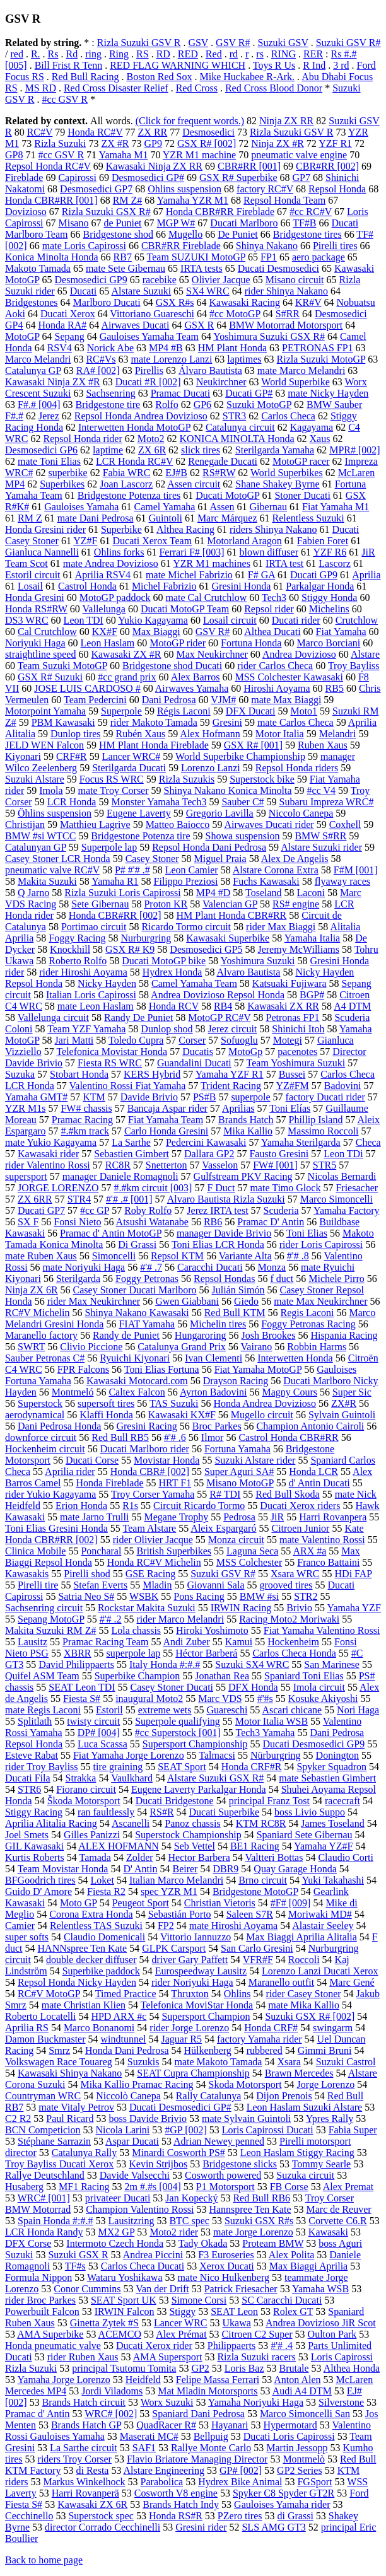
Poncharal (101, 1551)
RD (163, 54)
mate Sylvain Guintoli (246, 2118)
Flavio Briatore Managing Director (197, 2459)
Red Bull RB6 (261, 2198)
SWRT (31, 1346)
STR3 (234, 416)
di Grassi (295, 2515)
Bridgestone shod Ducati (172, 665)
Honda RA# (62, 325)
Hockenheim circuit (45, 1448)
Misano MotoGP (240, 1482)
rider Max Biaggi (280, 926)
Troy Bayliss (354, 665)
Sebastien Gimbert (131, 1153)
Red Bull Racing (85, 76)
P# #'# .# (132, 870)
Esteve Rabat (31, 1755)
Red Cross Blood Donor (273, 88)
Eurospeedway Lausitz (201, 1971)
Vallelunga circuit (53, 1017)
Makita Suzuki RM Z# (50, 1630)
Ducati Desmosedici (278, 268)
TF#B (304, 223)
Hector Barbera (199, 1857)
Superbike (121, 529)
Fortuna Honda (251, 643)
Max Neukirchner (212, 654)
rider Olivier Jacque (153, 1539)
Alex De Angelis (295, 858)
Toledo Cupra (135, 1040)
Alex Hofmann (210, 733)
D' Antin (140, 1868)
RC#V (40, 132)
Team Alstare (150, 1528)
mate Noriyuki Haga (84, 1267)
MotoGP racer (301, 461)
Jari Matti (74, 1040)
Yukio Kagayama (153, 620)
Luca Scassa (102, 1744)
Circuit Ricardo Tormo (199, 1505)
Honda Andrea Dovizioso (264, 1403)
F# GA (261, 574)
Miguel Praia (220, 858)
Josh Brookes (269, 1335)
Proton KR (165, 904)
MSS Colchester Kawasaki (289, 677)
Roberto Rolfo (78, 960)
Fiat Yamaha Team (165, 1119)
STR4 (79, 1199)
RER (313, 54)
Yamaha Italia (312, 938)
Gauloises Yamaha (81, 506)
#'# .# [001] (129, 1199)
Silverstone (341, 2402)
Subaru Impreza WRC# (326, 801)
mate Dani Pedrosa (95, 518)
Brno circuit (262, 1880)
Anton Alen (297, 2379)
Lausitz (32, 1641)
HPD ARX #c (118, 2016)
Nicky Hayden (107, 983)
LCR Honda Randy (44, 2232)
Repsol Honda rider (82, 438)
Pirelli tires (335, 245)
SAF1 (144, 2447)
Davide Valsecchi (135, 2175)
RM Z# (128, 200)
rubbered (265, 2050)
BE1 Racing (254, 1846)
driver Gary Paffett (190, 1959)
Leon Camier (191, 870)
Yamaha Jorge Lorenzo (63, 2379)
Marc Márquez (227, 518)
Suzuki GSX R (78, 2254)
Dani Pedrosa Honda (59, 1426)
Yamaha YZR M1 (192, 200)
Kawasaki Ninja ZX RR (154, 166)
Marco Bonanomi (99, 2027)
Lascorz (335, 563)
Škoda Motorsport (83, 1800)
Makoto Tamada (38, 268)
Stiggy (182, 2311)
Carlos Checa (288, 416)
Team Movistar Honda (63, 1868)
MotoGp (245, 1051)
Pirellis (149, 370)
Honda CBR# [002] (149, 1471)
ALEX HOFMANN (118, 1846)
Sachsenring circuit (44, 1607)
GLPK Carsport (174, 1948)
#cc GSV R (65, 99)
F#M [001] (356, 870)
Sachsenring (110, 393)
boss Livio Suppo (309, 1812)
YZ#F (85, 540)
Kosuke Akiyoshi (323, 1698)
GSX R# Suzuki (50, 677)
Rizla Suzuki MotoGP (321, 359)
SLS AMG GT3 (273, 2527)
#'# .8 (298, 1255)
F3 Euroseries (226, 2254)
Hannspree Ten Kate (250, 2209)
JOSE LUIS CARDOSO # (87, 688)
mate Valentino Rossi (322, 1539)
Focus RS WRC (111, 779)
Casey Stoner (152, 858)
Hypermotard (290, 2425)
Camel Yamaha (164, 506)
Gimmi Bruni (325, 2050)
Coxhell (345, 824)
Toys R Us (274, 65)
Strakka (81, 1778)
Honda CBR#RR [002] (115, 915)
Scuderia (281, 1210)
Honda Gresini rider (45, 529)
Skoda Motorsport (245, 2084)
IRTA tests (201, 268)
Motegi (287, 1040)
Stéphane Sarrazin (54, 2141)
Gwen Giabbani (187, 1301)
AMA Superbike (50, 2334)
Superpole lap (109, 847)
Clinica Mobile (35, 1551)
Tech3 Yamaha (265, 1732)
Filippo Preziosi (186, 881)
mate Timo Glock (285, 1187)
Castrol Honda (87, 586)
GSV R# (233, 42)
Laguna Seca (252, 1551)
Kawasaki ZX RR (283, 1006)
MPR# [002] (354, 450)
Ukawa (237, 2322)
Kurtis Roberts (34, 1857)
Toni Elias (306, 1233)
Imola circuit (319, 1687)
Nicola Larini (123, 2129)
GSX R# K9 (130, 949)
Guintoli (165, 518)
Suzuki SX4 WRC (252, 1664)
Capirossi (77, 177)
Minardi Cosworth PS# (178, 2152)
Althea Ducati (272, 631)
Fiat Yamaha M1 (335, 506)
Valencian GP (229, 904)
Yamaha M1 (123, 154)
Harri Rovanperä (85, 2493)
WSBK (143, 1596)
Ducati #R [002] (148, 381)
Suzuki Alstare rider (254, 1460)
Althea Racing (185, 529)
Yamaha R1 (114, 881)
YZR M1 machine (199, 154)
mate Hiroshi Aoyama (233, 1925)
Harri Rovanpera (332, 1517)
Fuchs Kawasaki (266, 881)
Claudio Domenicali (104, 1937)
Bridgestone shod (118, 234)
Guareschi (227, 1710)
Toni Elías (289, 1108)
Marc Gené (352, 1982)
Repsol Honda (337, 189)
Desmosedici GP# (148, 177)
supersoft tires (106, 1403)
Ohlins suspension (184, 189)
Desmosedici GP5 (206, 949)
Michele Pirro (336, 1278)
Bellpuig (211, 2436)
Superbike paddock (101, 1971)
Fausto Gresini (278, 1153)
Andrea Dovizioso (299, 654)
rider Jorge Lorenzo (189, 2027)
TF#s (75, 2266)
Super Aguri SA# (239, 1471)
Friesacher (357, 1187)
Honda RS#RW (36, 608)
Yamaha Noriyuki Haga (255, 2402)
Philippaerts (231, 2345)
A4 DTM (352, 1006)
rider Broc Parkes (40, 2300)
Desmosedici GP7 (96, 189)
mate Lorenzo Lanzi (172, 359)
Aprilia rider (70, 1471)
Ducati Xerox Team (152, 540)
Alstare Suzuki (141, 291)
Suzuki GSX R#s (259, 2220)
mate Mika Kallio (303, 2005)
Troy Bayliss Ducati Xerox (59, 2164)
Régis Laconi (184, 711)
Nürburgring (275, 1755)
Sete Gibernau (100, 904)
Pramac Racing (82, 1119)
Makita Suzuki (47, 881)
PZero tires (240, 2515)
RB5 (334, 688)
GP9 (152, 143)
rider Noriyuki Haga (192, 1982)
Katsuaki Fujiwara (289, 983)
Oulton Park (332, 2334)
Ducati (83, 291)
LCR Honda (71, 801)
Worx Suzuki (167, 2402)
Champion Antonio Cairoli (311, 1426)
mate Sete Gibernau (125, 268)
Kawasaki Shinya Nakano (70, 2073)
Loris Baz (244, 2368)
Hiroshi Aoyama (276, 688)
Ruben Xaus (323, 745)
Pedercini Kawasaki (206, 1142)
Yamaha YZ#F (323, 1846)
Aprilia (366, 574)
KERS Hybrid (152, 1074)
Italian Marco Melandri (176, 1880)
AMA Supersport (167, 2357)
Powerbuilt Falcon (42, 2311)
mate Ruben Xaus (41, 1255)
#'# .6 (175, 1437)
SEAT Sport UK (123, 2300)
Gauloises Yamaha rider (282, 2504)
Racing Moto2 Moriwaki (289, 1619)
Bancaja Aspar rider (167, 1108)
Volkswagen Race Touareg (58, 2061)
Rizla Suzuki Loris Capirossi (122, 892)
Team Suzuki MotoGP (62, 665)
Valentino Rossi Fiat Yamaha (127, 1085)
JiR (277, 1517)
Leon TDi (343, 1153)
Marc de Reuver (339, 2209)
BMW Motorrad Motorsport (285, 325)
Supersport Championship (195, 1744)
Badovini (342, 1085)
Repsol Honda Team (284, 200)
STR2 (305, 1596)
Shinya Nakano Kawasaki (137, 1312)
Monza (272, 1267)
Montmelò (304, 2459)
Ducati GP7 (41, 1210)
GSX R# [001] (253, 745)
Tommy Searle (321, 2164)
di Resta (92, 2470)
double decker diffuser (91, 1959)
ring (93, 54)
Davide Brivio (149, 1097)
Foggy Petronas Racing (308, 1324)
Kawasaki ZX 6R (92, 2504)
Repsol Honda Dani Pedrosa (209, 847)
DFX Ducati (251, 711)
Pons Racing (198, 1596)
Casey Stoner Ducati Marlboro (135, 1290)
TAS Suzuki (173, 1403)
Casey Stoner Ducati (172, 1687)
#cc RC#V (311, 211)
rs (260, 54)
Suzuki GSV (283, 42)
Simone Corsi (199, 2300)
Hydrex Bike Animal (240, 2481)
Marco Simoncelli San (305, 2413)
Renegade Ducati (222, 461)
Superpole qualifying (177, 1721)
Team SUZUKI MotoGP (196, 257)
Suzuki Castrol (346, 2061)
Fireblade (24, 177)
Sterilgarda (78, 1278)
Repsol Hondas (224, 1278)
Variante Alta (245, 1255)
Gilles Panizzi (92, 1834)
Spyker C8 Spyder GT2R (283, 2493)
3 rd (341, 65)
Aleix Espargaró (223, 1528)
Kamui (239, 1641)
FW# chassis (86, 1108)
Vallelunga (104, 608)
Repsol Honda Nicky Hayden (77, 1982)
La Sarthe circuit (83, 2447)
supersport (26, 1176)
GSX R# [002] (206, 143)
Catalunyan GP (35, 847)
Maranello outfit (281, 1982)
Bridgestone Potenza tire (140, 835)
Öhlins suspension (54, 813)
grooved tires (286, 1585)
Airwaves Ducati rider (269, 824)
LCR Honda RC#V (134, 461)
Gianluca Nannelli (42, 552)
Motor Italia (279, 733)
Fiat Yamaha (341, 631)
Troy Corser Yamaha (152, 1494)
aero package (318, 257)
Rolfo (166, 404)
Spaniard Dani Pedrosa (198, 2413)
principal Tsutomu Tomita (124, 2368)
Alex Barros (195, 677)
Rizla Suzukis (186, 779)
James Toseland (332, 1823)
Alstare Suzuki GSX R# (215, 1778)
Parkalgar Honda (320, 586)
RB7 (123, 257)
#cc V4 (321, 790)
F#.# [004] (39, 404)
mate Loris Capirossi (84, 245)
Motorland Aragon (244, 540)
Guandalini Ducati (194, 1063)
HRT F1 (175, 1482)
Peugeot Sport (140, 1902)
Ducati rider (296, 620)
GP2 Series (299, 2470)
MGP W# (175, 223)
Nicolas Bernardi (342, 1176)
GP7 (301, 177)
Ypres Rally (329, 2118)
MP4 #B (166, 347)
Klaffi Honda (106, 1414)
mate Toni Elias (49, 461)
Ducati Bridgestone (175, 1800)
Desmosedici (208, 132)
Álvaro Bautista (210, 370)
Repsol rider (269, 608)
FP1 (268, 257)
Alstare (365, 654)
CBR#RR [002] (327, 166)
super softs (27, 1937)
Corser (192, 1040)
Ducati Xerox (67, 313)
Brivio (299, 1607)
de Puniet (122, 223)
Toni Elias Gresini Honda (56, 1528)
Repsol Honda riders (297, 767)
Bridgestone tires (307, 234)
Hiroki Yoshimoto (212, 1630)
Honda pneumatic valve (53, 2345)
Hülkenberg (207, 2050)
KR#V (308, 302)
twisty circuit (93, 1721)
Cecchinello (29, 2515)
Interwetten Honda (295, 1358)
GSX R (199, 325)
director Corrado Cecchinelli (102, 2527)
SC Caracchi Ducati (282, 2300)
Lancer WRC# (131, 756)
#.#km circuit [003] (153, 1187)
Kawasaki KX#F (182, 1414)
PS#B (204, 1097)
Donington (337, 1755)
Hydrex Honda (172, 972)
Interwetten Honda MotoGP (134, 427)
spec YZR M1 (169, 1891)
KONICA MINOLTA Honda (236, 438)
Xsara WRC (295, 1573)
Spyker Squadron (331, 1766)
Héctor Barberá (206, 1653)
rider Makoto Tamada (153, 722)
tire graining (118, 1766)
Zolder (139, 1857)
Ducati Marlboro (244, 223)
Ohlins (237, 1993)
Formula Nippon (38, 2277)
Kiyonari (23, 756)
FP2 (166, 1925)
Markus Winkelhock (84, 2481)
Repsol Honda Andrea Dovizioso (141, 416)
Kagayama (311, 427)
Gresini (227, 722)
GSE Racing (151, 1573)
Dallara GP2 (209, 1153)
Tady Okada (203, 2243)
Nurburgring (146, 938)
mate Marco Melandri (301, 370)
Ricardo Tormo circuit (186, 926)
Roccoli (304, 1959)
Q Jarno (33, 892)
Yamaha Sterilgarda (301, 1142)
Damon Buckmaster (45, 2039)
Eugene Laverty (139, 813)
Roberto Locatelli (40, 2016)
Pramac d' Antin (37, 2413)
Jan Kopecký (191, 2198)
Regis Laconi (307, 1312)
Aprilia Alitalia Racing (51, 1823)
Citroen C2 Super (257, 2334)
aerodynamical (34, 1414)
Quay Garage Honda (295, 1868)
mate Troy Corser (113, 790)
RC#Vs (100, 359)
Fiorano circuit (86, 1789)
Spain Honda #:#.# (55, 2220)
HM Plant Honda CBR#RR (232, 915)
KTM (94, 1097)
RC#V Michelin (37, 1312)
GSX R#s (175, 302)
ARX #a (309, 1551)
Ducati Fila (27, 1778)
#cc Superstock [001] (178, 1732)
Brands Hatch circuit (84, 2402)
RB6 (213, 1221)
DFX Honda (253, 1687)
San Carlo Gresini (257, 1948)
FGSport (314, 2481)
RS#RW (218, 472)
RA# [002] (98, 370)
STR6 (29, 1789)
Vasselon (220, 1165)
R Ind (314, 65)
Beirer (184, 1868)
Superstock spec (101, 2515)
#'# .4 (282, 2345)
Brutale (293, 2368)
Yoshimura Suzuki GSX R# (269, 336)
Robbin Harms (316, 1346)
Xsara (288, 2061)
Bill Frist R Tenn (69, 65)
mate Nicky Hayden (328, 393)
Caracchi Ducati (210, 1267)
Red (214, 54)
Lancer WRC (181, 2322)
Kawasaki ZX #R (126, 654)
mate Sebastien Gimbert (327, 1778)
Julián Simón (238, 1290)
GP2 (200, 2368)
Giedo (246, 1301)
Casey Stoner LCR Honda (57, 858)
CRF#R (71, 756)
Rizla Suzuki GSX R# (106, 211)
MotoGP (22, 336)
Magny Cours (289, 1392)
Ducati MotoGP (227, 495)
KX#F (104, 631)
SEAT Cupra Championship (193, 2073)
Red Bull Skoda (287, 1494)
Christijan (25, 824)
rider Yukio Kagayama (50, 1494)
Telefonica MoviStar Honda (197, 2005)
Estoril (109, 1710)
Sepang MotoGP (51, 1619)
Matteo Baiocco (178, 824)
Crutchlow (357, 620)
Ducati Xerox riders (300, 1505)
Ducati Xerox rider (154, 2345)
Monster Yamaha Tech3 (158, 801)
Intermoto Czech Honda (114, 2243)
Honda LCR (313, 1471)
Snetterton (166, 1165)
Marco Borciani (328, 643)
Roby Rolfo (148, 1210)
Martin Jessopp (296, 2447)
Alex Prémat (181, 2334)
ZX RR (153, 132)
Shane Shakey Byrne (277, 484)
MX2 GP (116, 2232)
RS (142, 54)
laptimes (244, 359)
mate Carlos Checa (295, 722)
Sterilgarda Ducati (129, 767)
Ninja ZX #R (277, 143)
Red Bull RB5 (120, 1437)
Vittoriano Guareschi (152, 313)
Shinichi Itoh (298, 1028)
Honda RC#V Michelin (154, 1562)
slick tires (200, 450)
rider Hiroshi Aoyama (83, 972)
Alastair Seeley (322, 1925)
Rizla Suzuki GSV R (139, 42)
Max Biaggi (156, 631)
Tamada (95, 1857)
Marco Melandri (38, 359)
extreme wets (165, 1710)
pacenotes (297, 1051)
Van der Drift (162, 2288)
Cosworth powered (223, 2175)
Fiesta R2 (106, 1891)
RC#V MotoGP (49, 1993)
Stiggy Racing (33, 1812)
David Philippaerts (76, 1664)
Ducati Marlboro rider (144, 1448)
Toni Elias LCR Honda (218, 1244)
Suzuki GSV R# (348, 42)
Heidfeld (143, 2379)
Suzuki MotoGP (258, 404)
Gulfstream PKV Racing (243, 1176)
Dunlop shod (166, 1028)
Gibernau (269, 506)
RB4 (223, 1006)
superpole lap (133, 1653)
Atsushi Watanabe (152, 1221)
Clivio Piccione (91, 1346)
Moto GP (78, 1902)
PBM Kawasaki (63, 722)
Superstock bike (262, 779)
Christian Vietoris (219, 1902)
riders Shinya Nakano (273, 529)
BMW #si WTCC (40, 835)
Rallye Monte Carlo (211, 2447)
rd (234, 54)
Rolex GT (293, 2311)
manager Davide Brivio (224, 1233)
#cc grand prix (127, 677)
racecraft (342, 1800)
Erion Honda (81, 1505)
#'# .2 (111, 1619)
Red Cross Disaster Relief (116, 88)
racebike (160, 279)
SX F (28, 1221)
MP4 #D (213, 892)
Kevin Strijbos (158, 2164)
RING (283, 54)
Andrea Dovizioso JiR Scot (321, 2322)
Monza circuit (236, 1539)
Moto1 (303, 711)
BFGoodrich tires (40, 1880)
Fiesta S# (81, 1698)
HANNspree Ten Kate (82, 1948)
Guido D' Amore (38, 1891)
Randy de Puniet (126, 1335)
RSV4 (59, 347)
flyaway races (342, 881)
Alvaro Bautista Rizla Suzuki (226, 1199)
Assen (221, 506)
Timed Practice (125, 1993)
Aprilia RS (27, 2027)
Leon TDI (83, 620)
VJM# (223, 699)
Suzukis (143, 2061)
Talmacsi (217, 1755)
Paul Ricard (69, 2118)
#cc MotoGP (234, 313)
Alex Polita (291, 2254)
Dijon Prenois (284, 2095)
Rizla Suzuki (60, 143)
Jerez (48, 416)
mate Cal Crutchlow (206, 597)
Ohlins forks (119, 552)
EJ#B (176, 472)
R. (35, 54)
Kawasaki (328, 2232)
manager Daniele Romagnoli (120, 1176)
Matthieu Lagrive (95, 824)
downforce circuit (40, 1437)
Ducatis (197, 1051)
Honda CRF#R (251, 1766)
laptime (108, 450)
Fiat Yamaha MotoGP (258, 1369)
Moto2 (151, 438)
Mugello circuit (262, 1414)
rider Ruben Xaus (83, 2357)
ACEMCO (119, 2334)
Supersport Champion (205, 2016)
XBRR (77, 1653)
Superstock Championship (188, 1834)
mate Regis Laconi (43, 1710)
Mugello (185, 234)
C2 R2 (18, 2118)
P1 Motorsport (225, 2186)
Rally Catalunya (209, 2095)
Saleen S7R (249, 1914)
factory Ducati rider (325, 1097)
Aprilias (238, 1108)
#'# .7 (151, 1267)
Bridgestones (31, 302)
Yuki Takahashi (332, 1880)
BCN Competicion (43, 2129)
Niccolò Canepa (128, 2095)
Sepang (70, 336)
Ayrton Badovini (213, 1392)
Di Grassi (137, 1244)
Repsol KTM (177, 1255)
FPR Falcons (83, 1369)
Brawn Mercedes (299, 2073)
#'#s (265, 1698)
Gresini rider (200, 2527)
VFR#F (258, 1959)
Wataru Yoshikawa (125, 2277)
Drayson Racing (236, 1380)
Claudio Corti (345, 1857)
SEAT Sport (182, 1766)
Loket (102, 1880)
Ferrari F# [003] (191, 552)
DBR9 (225, 1868)
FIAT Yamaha (147, 1324)
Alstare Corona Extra (276, 870)
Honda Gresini (34, 597)
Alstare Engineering (164, 2470)
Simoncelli (114, 1255)
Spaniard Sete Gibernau (305, 1834)
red (16, 54)
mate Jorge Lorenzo (253, 2232)
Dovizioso (26, 211)
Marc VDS (220, 1698)
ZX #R (115, 143)
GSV (198, 42)
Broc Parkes (217, 1426)
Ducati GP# (248, 393)
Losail (30, 586)
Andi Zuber (186, 1641)
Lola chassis (136, 1630)
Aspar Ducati (132, 2141)
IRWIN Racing (241, 1607)
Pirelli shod (87, 1573)
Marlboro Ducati (107, 302)
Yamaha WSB (320, 2288)
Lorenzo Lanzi (210, 767)
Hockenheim (293, 1641)
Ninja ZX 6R (31, 1290)
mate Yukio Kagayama (50, 1142)
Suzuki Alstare (34, 779)
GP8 (14, 154)
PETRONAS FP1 (317, 347)
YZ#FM (292, 1085)
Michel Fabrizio (164, 586)
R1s (130, 1505)
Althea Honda (352, 2368)
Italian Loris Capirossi (91, 994)
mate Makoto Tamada (218, 2061)
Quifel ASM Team (42, 1675)
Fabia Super (353, 2129)
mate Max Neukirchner (320, 1301)
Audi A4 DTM (302, 2391)
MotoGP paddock (115, 597)
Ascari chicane (292, 1710)
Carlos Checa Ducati (142, 2266)
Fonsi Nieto (77, 1221)
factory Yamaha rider (259, 2039)
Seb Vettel (194, 1846)
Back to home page (44, 2560)
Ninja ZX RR (286, 120)
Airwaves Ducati (135, 325)
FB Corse (289, 2186)
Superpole (121, 711)
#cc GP (94, 1210)
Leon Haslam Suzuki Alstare (305, 2107)
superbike (67, 472)
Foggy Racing (77, 938)
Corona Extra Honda (90, 1914)
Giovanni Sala (215, 1585)
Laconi (311, 892)
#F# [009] (291, 1902)
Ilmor (212, 1437)
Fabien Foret (322, 540)
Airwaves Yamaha (191, 688)
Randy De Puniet (138, 1017)
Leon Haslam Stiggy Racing (297, 2152)
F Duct (221, 1187)
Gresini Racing (146, 1426)
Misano (73, 223)
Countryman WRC (43, 2095)
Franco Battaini (328, 1562)
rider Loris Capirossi (321, 1244)
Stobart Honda (79, 1074)
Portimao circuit (94, 926)
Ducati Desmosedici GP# (180, 2107)
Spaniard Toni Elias (304, 1675)
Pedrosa (239, 1517)
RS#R (161, 1812)
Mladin (157, 1585)
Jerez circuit (232, 1028)
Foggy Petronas (146, 1278)
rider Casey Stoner (303, 1993)
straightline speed (40, 654)
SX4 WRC (208, 291)
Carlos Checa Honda (294, 1653)
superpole (250, 1097)
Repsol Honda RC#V (48, 166)
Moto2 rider (173, 2232)
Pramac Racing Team (105, 1641)
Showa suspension (243, 835)
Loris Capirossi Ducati (267, 2129)
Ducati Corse (92, 1460)
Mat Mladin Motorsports (207, 2391)
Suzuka (20, 1074)
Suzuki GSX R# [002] (309, 2016)
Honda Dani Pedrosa (126, 2050)
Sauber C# (242, 801)
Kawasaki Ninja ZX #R (52, 381)
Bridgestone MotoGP (255, 1891)
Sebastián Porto (179, 1914)
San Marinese (332, 1664)
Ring (119, 54)
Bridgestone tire (108, 404)
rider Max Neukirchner (94, 1301)
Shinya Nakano (267, 245)
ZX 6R (152, 450)
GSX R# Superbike (238, 177)
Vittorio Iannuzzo (195, 1937)
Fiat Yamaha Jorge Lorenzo (128, 1755)
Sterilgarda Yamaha (274, 450)
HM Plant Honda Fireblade (154, 745)
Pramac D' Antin (270, 1221)
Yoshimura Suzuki (257, 960)
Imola (50, 790)
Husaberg (24, 2186)
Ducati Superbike (224, 1812)
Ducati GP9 (313, 574)
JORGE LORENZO (58, 1187)
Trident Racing (231, 1085)
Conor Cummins (87, 2288)
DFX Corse (28, 2243)
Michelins (329, 608)
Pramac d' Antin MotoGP (110, 1233)
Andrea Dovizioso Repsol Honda (217, 994)
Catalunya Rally (84, 2152)
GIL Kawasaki (34, 1846)
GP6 (202, 404)
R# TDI (224, 1494)
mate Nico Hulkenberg (223, 2277)
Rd (72, 54)
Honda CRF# (271, 2027)
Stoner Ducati (302, 495)
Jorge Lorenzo (326, 2084)
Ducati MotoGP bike (164, 960)
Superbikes (62, 484)
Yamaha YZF (353, 1607)
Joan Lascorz (126, 484)
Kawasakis (27, 1573)
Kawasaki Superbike (227, 938)
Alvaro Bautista (249, 972)
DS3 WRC (27, 620)
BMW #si (259, 1596)
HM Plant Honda (232, 347)
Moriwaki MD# (320, 1914)
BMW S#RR (320, 835)
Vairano (256, 1346)
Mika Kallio (247, 1131)
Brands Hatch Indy (181, 2504)
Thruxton (190, 1993)
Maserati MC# (149, 2436)
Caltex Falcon (136, 1392)
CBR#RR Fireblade (181, 245)
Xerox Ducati (226, 2266)
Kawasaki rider (48, 1153)
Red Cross (197, 88)
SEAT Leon (234, 2311)
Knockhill (70, 949)
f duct (281, 1278)
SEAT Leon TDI (82, 1687)
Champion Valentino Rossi (140, 2209)
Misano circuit (295, 279)
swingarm (333, 2027)
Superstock (40, 1403)
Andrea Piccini (153, 2254)
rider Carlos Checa (275, 665)
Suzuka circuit (305, 2175)
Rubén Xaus (141, 733)
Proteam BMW (272, 2243)
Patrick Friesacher (241, 2288)
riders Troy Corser (75, 2459)
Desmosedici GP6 (41, 450)
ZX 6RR (35, 1199)
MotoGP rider (177, 643)
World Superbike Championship (240, 756)
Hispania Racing (343, 1335)
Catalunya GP (33, 370)
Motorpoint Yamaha (45, 711)
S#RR (288, 313)
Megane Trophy (176, 1517)
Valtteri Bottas (274, 1857)
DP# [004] (99, 1732)
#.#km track (85, 1131)
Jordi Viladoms (112, 2391)
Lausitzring (131, 2220)
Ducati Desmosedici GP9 (313, 1744)
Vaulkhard (132, 1778)
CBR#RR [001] (249, 166)
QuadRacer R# (166, 2425)
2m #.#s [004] (152, 2186)
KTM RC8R (261, 1823)
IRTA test (284, 563)
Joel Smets (27, 1834)
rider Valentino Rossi (47, 1165)
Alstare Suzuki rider (321, 847)
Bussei (292, 1074)
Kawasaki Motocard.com (137, 1380)
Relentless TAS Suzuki (96, 1925)
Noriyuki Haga (35, 643)
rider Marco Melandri (181, 1619)
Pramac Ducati (181, 393)
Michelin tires (218, 1324)
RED (188, 54)
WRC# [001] (44, 2198)
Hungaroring (200, 1335)
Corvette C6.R (337, 2220)
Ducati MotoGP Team (185, 608)
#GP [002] (186, 2129)
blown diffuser (269, 552)
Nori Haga (358, 1710)
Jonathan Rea (222, 1675)
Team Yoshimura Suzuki (296, 1063)
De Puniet (238, 234)
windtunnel (123, 2039)
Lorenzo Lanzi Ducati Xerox (320, 1971)
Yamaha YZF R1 (230, 1074)
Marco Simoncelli (336, 1199)
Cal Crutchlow (47, 631)
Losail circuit (230, 620)
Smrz (59, 2050)
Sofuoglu (239, 1040)
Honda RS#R (175, 2515)
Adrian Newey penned (218, 2141)
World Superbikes (286, 472)
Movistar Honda (166, 1460)
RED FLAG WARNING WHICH (177, 65)
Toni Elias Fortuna (161, 1369)
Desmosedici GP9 (91, 279)
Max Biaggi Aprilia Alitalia (301, 1937)
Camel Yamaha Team (194, 983)
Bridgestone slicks (239, 2164)
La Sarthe (131, 1142)
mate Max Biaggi (286, 699)
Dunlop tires (75, 733)
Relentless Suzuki (308, 518)
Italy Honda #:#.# (164, 1664)
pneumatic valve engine (299, 154)
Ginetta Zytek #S (104, 2322)
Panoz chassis (192, 1823)
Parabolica (162, 2481)
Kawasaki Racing (244, 302)
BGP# (312, 994)
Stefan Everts (100, 1585)
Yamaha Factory (346, 1210)
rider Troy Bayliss (41, 1766)
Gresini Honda (241, 586)
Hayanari (230, 2425)
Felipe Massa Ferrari (217, 2379)
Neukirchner (221, 381)
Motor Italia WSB (271, 1721)
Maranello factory (41, 1335)
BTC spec (189, 2220)
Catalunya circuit (240, 427)
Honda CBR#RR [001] (51, 200)
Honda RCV (174, 1006)
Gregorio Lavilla (220, 813)
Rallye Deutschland (45, 2175)
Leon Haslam (108, 643)
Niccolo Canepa (301, 813)
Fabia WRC (127, 472)
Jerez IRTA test (217, 1210)
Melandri (337, 733)
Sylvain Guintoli (341, 1414)
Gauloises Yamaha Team (149, 336)
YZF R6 (329, 552)
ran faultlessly (106, 1812)
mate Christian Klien (84, 2005)
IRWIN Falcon (125, 2311)
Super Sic (351, 1392)
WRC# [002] (111, 2413)
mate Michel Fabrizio (189, 574)
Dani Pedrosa (169, 699)
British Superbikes (173, 1551)
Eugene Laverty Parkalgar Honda (198, 1789)
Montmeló (73, 1392)
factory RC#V (265, 189)
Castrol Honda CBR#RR (288, 1437)
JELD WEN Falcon (44, 745)
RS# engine (295, 904)
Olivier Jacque (221, 279)
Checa (368, 1142)
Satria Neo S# (86, 1596)
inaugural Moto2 (149, 1698)
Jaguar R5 (181, 2039)
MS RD (40, 88)
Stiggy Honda (329, 597)
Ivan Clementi (213, 1358)
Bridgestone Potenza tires (129, 495)
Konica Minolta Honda (51, 257)
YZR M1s (25, 1108)
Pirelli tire (38, 1585)
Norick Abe (110, 347)
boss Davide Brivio (147, 2118)
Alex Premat (348, 2186)
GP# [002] (240, 2470)
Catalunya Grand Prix (181, 1346)
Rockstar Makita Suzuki (147, 1607)
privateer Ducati (118, 2198)
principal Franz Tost (269, 1800)
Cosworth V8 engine (176, 2493)
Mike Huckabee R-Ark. (247, 76)
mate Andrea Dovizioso (110, 563)
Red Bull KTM (235, 1312)
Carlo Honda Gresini (166, 1131)
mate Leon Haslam (95, 1006)
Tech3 (274, 597)
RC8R (118, 1165)
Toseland (263, 892)
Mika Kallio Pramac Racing (137, 2084)
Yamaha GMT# (36, 1097)
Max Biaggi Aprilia (308, 2266)
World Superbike (295, 381)
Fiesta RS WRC (110, 1063)
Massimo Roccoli (323, 1131)
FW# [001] (275, 1165)
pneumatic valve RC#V (52, 870)
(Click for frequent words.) (190, 120)
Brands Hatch (246, 1119)
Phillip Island (316, 1119)
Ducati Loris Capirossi (289, 2436)
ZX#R (343, 1403)
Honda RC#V (94, 132)
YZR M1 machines (211, 563)
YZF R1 (335, 143)
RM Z (30, 518)
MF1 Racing (84, 2186)
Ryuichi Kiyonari (135, 1358)
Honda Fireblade (109, 1482)
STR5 (324, 1165)
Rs (53, 54)
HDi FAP (353, 1573)
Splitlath (35, 1721)
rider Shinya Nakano (286, 291)
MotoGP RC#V (219, 1017)
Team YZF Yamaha (86, 1028)
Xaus (320, 438)
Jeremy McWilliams (298, 949)
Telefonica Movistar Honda (111, 1051)
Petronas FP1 (292, 1017)
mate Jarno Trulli (94, 1517)
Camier (20, 1925)
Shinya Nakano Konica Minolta (228, 790)
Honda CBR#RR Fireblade (220, 211)
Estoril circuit (33, 574)
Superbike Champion (137, 1675)
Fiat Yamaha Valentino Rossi (322, 1630)
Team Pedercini (95, 699)
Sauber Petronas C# (45, 1358)
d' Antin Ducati (319, 1482)
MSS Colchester (249, 1562)
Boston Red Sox (159, 76)
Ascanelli (130, 1823)
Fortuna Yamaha (237, 1448)
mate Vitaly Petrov (76, 2107)
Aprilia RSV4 (103, 574)
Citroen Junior (300, 1528)
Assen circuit (193, 484)
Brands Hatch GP (86, 2425)
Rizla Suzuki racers (256, 2357)
